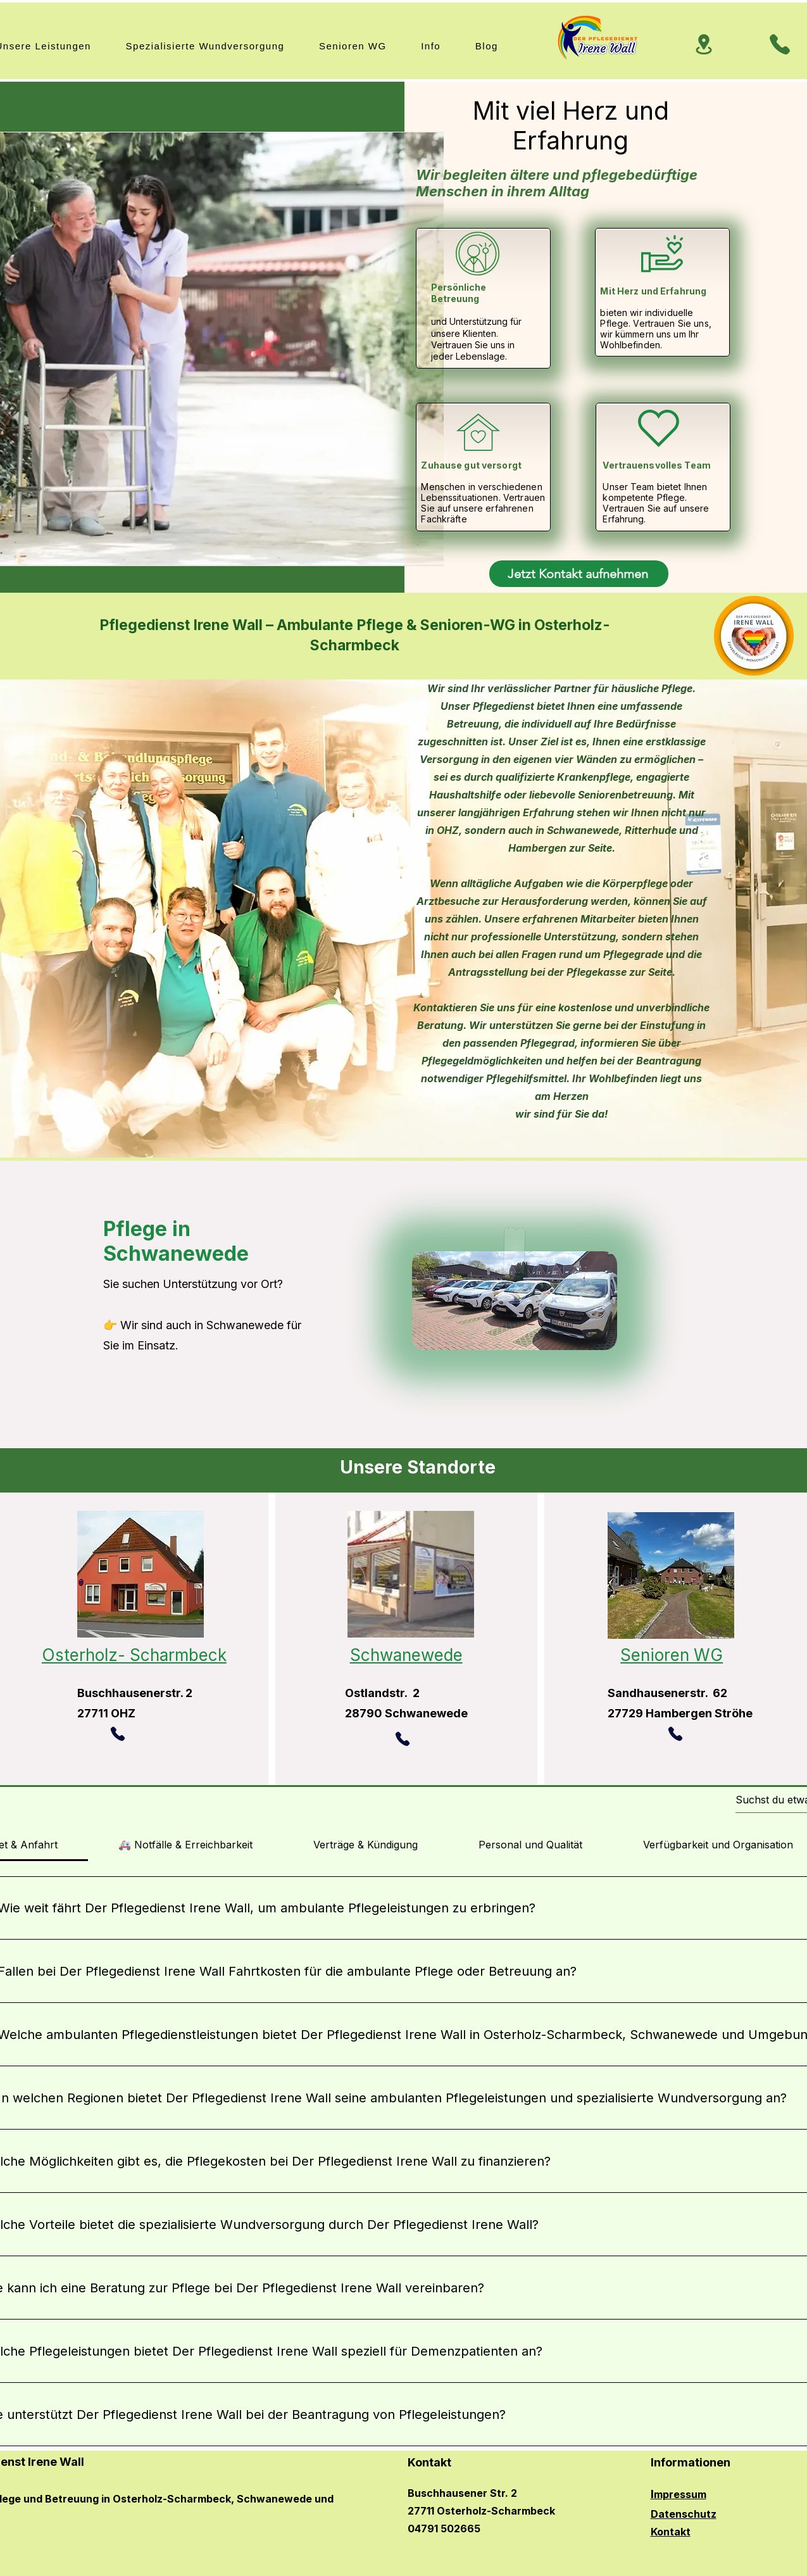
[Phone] (780, 44)
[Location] (704, 44)
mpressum (680, 2494)
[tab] (185, 1844)
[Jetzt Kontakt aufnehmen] (578, 573)
